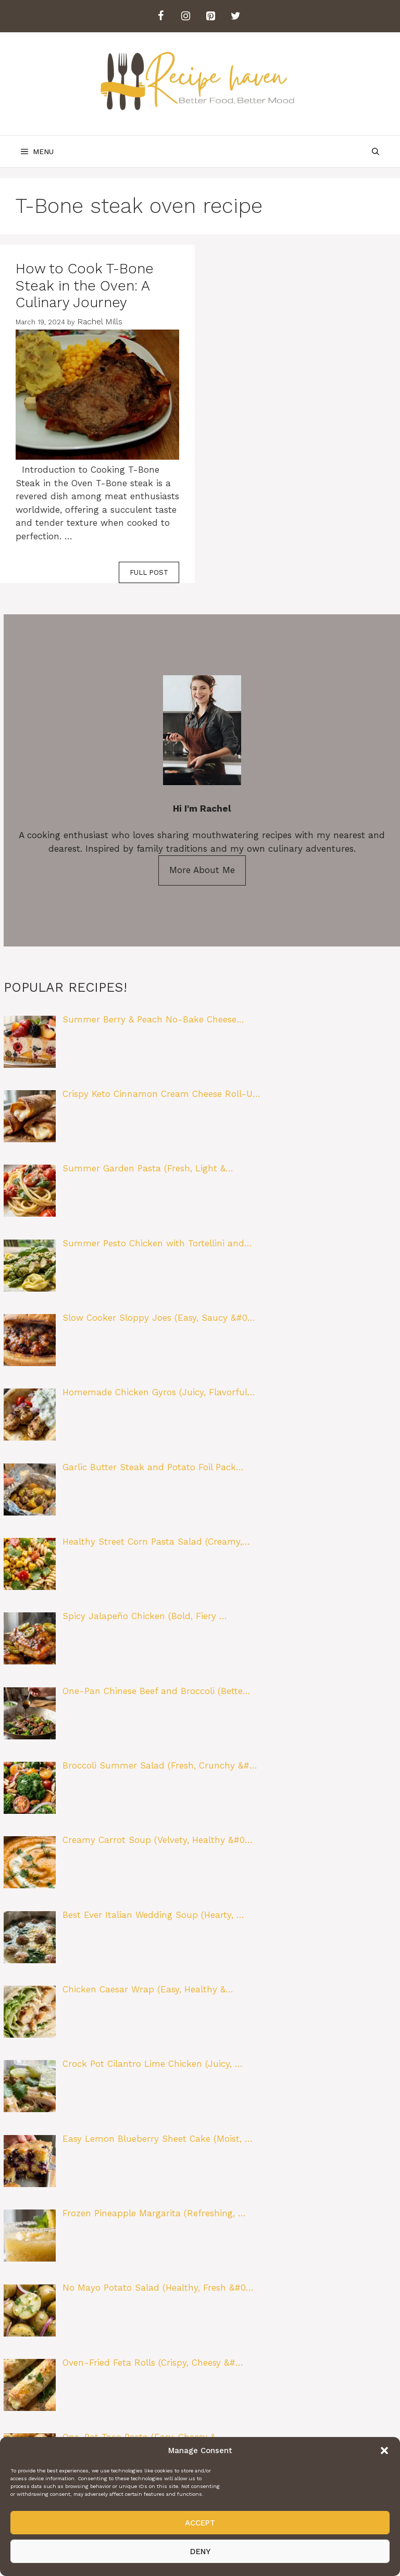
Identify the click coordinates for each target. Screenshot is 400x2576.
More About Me (202, 870)
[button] (384, 2450)
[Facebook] (160, 16)
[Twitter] (235, 16)
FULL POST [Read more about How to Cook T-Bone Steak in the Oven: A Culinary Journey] (149, 572)
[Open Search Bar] (375, 151)
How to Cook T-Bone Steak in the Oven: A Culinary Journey (85, 285)
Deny (200, 2551)
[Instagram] (185, 16)
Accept (200, 2523)
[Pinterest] (210, 16)
